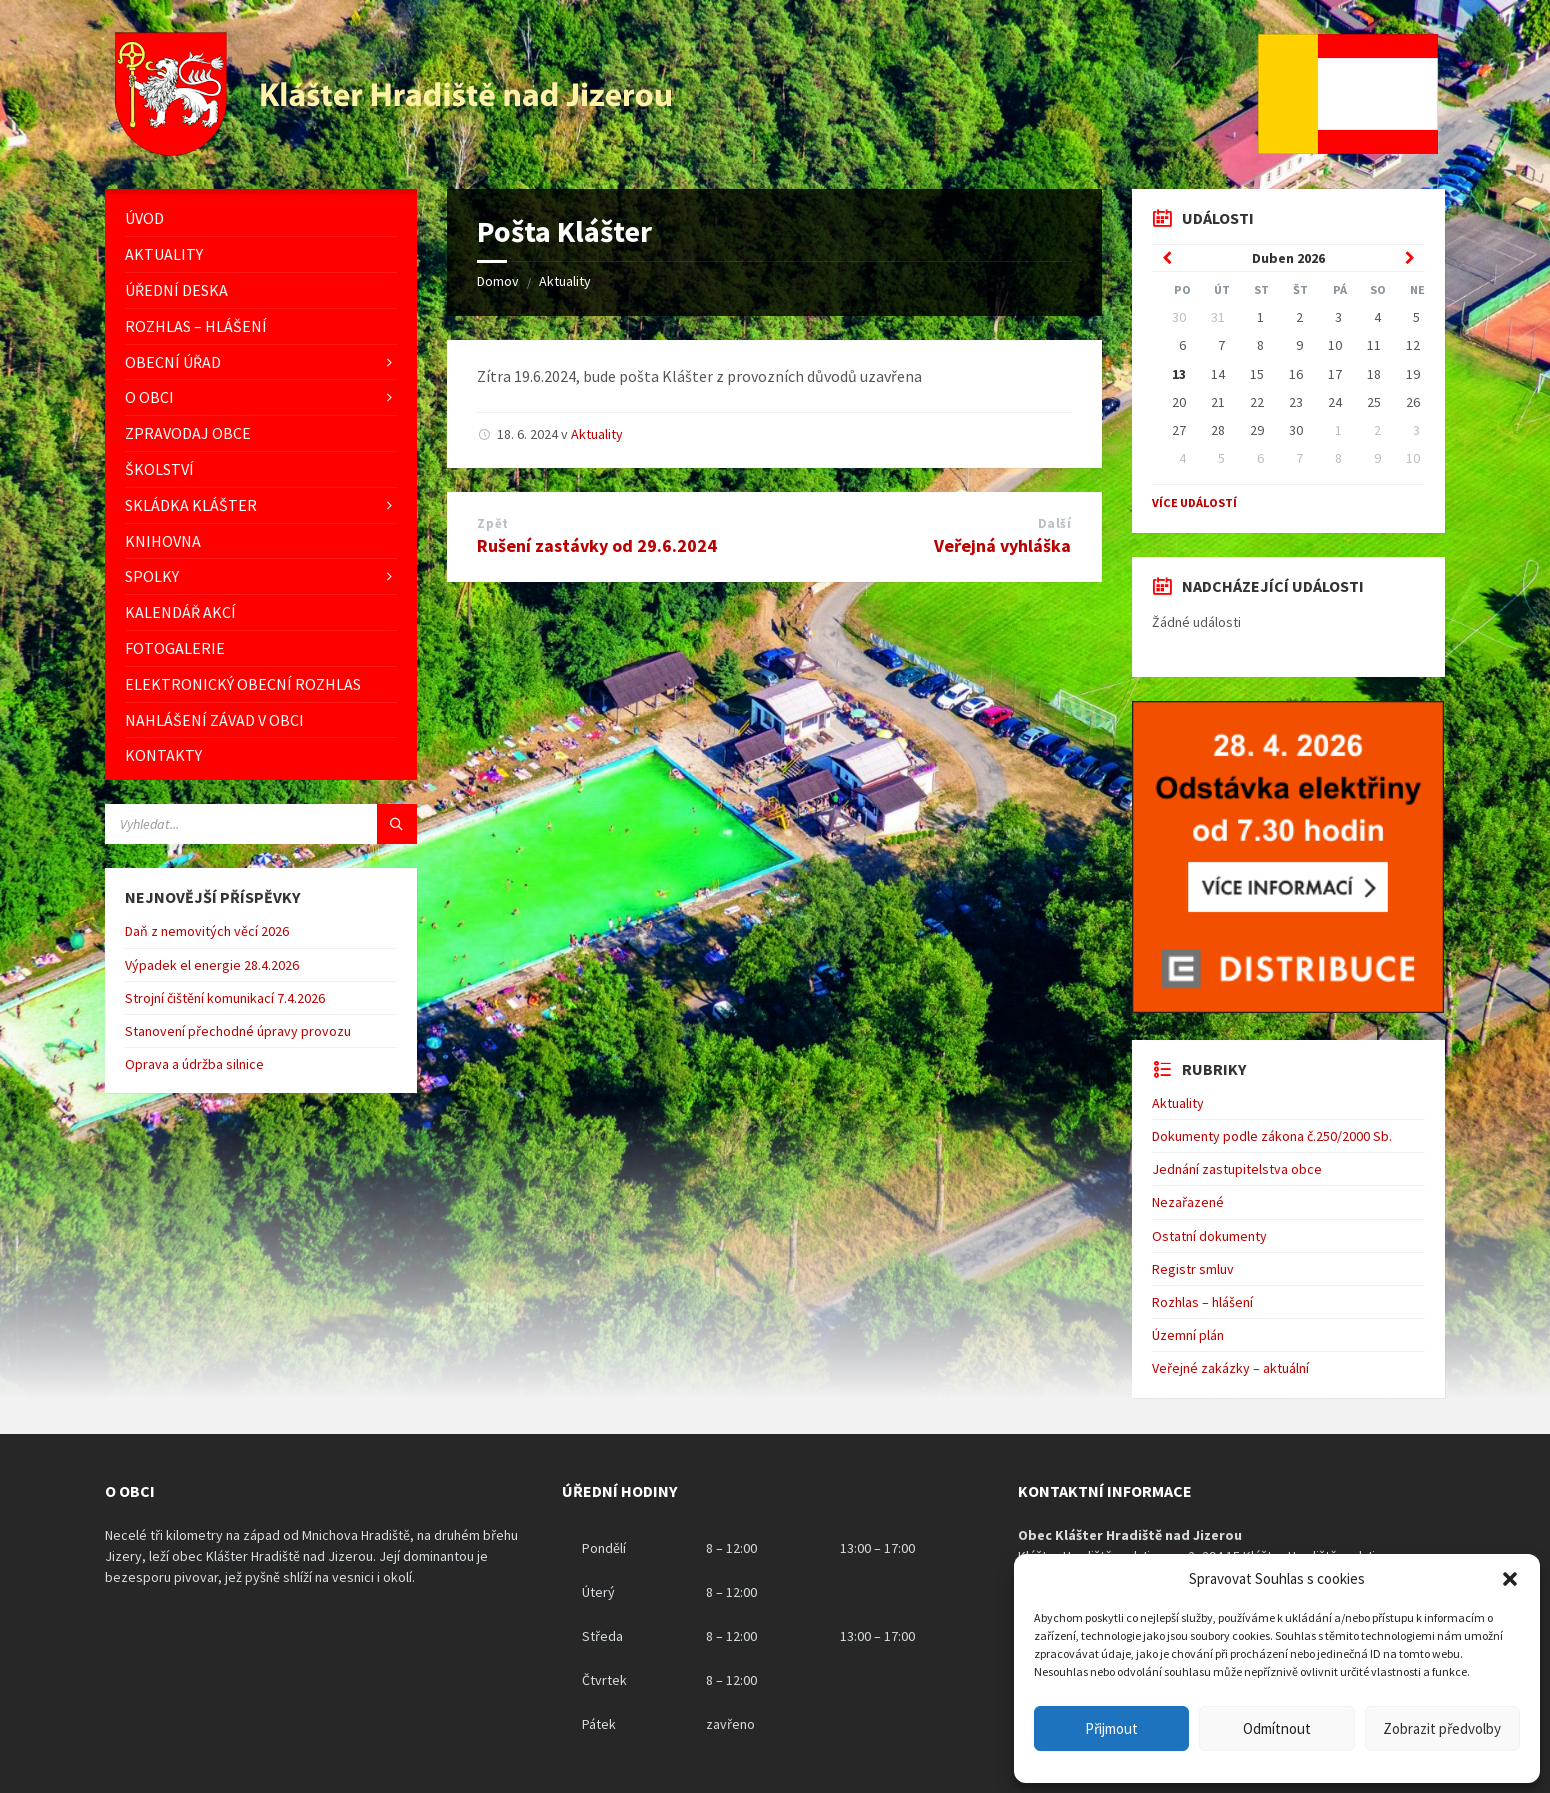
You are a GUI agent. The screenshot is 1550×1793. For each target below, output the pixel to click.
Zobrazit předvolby (1442, 1728)
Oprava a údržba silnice (194, 1064)
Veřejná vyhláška (1002, 545)
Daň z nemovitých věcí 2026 (207, 931)
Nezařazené (1188, 1202)
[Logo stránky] (396, 150)
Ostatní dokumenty (1209, 1236)
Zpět (492, 523)
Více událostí (1194, 502)
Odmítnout (1277, 1728)
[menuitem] (261, 218)
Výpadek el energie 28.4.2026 (212, 965)
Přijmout (1111, 1728)
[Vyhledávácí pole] (261, 824)
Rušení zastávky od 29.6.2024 (597, 545)
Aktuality (565, 281)
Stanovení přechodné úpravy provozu (238, 1031)
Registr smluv (1193, 1269)
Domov (498, 281)
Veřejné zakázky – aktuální (1230, 1368)
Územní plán (1188, 1335)
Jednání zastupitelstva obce (1237, 1169)
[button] (1510, 1579)
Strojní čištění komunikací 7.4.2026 (225, 998)
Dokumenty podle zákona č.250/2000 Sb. (1272, 1136)
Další (1055, 523)
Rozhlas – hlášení (1202, 1302)
